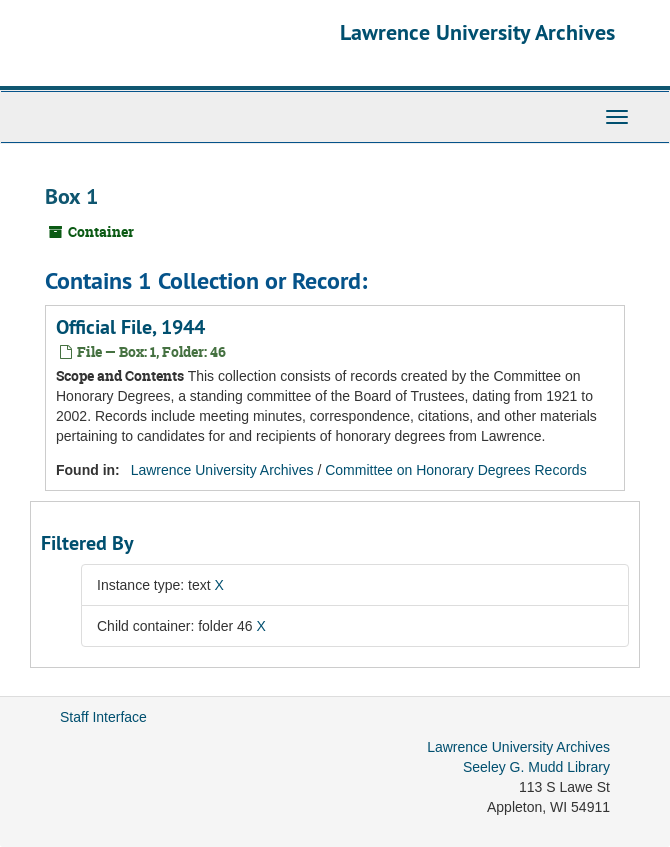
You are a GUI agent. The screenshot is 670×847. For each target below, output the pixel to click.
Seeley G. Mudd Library (536, 767)
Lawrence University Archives (477, 32)
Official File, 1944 (130, 327)
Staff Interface (103, 717)
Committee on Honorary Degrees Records (455, 470)
